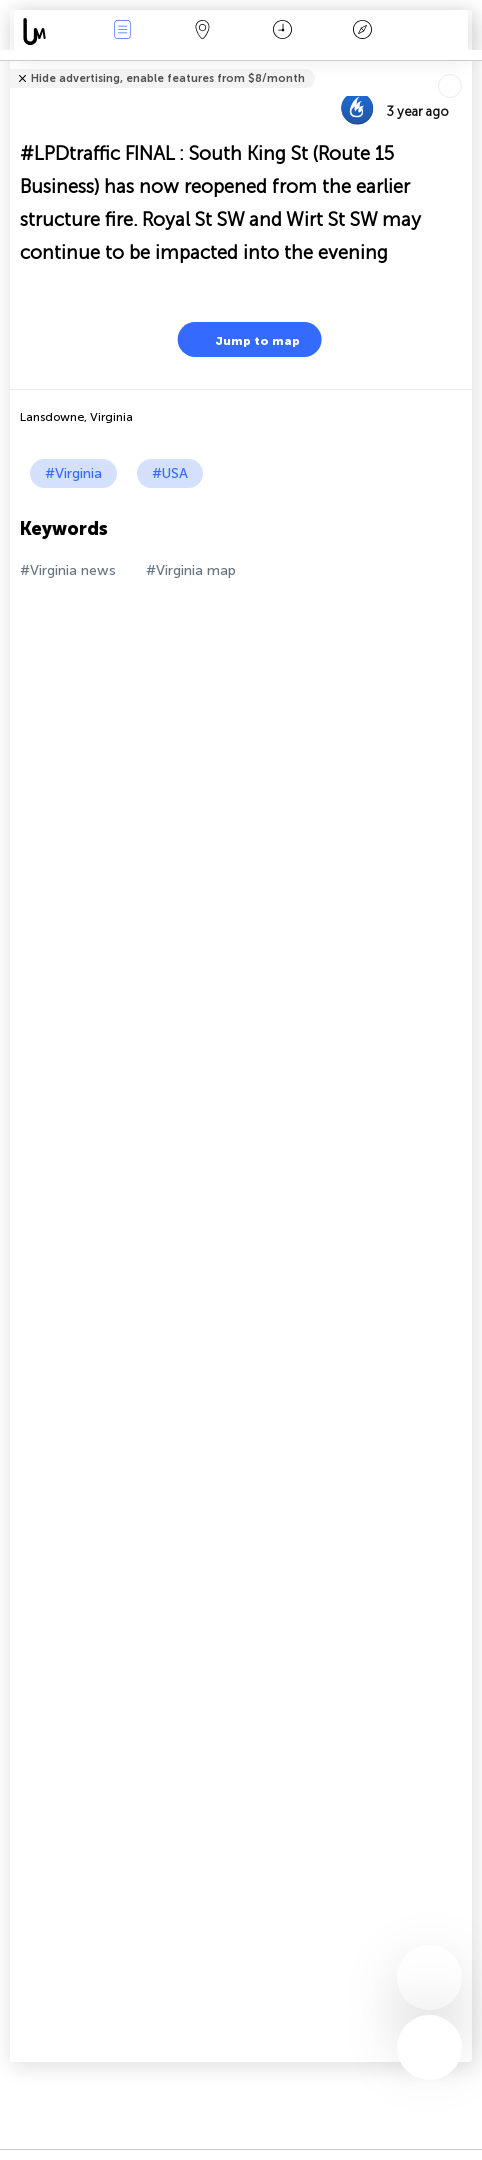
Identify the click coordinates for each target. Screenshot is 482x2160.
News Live (122, 31)
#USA (170, 473)
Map (202, 31)
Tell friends (463, 65)
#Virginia (73, 473)
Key (363, 31)
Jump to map (245, 339)
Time (282, 31)
